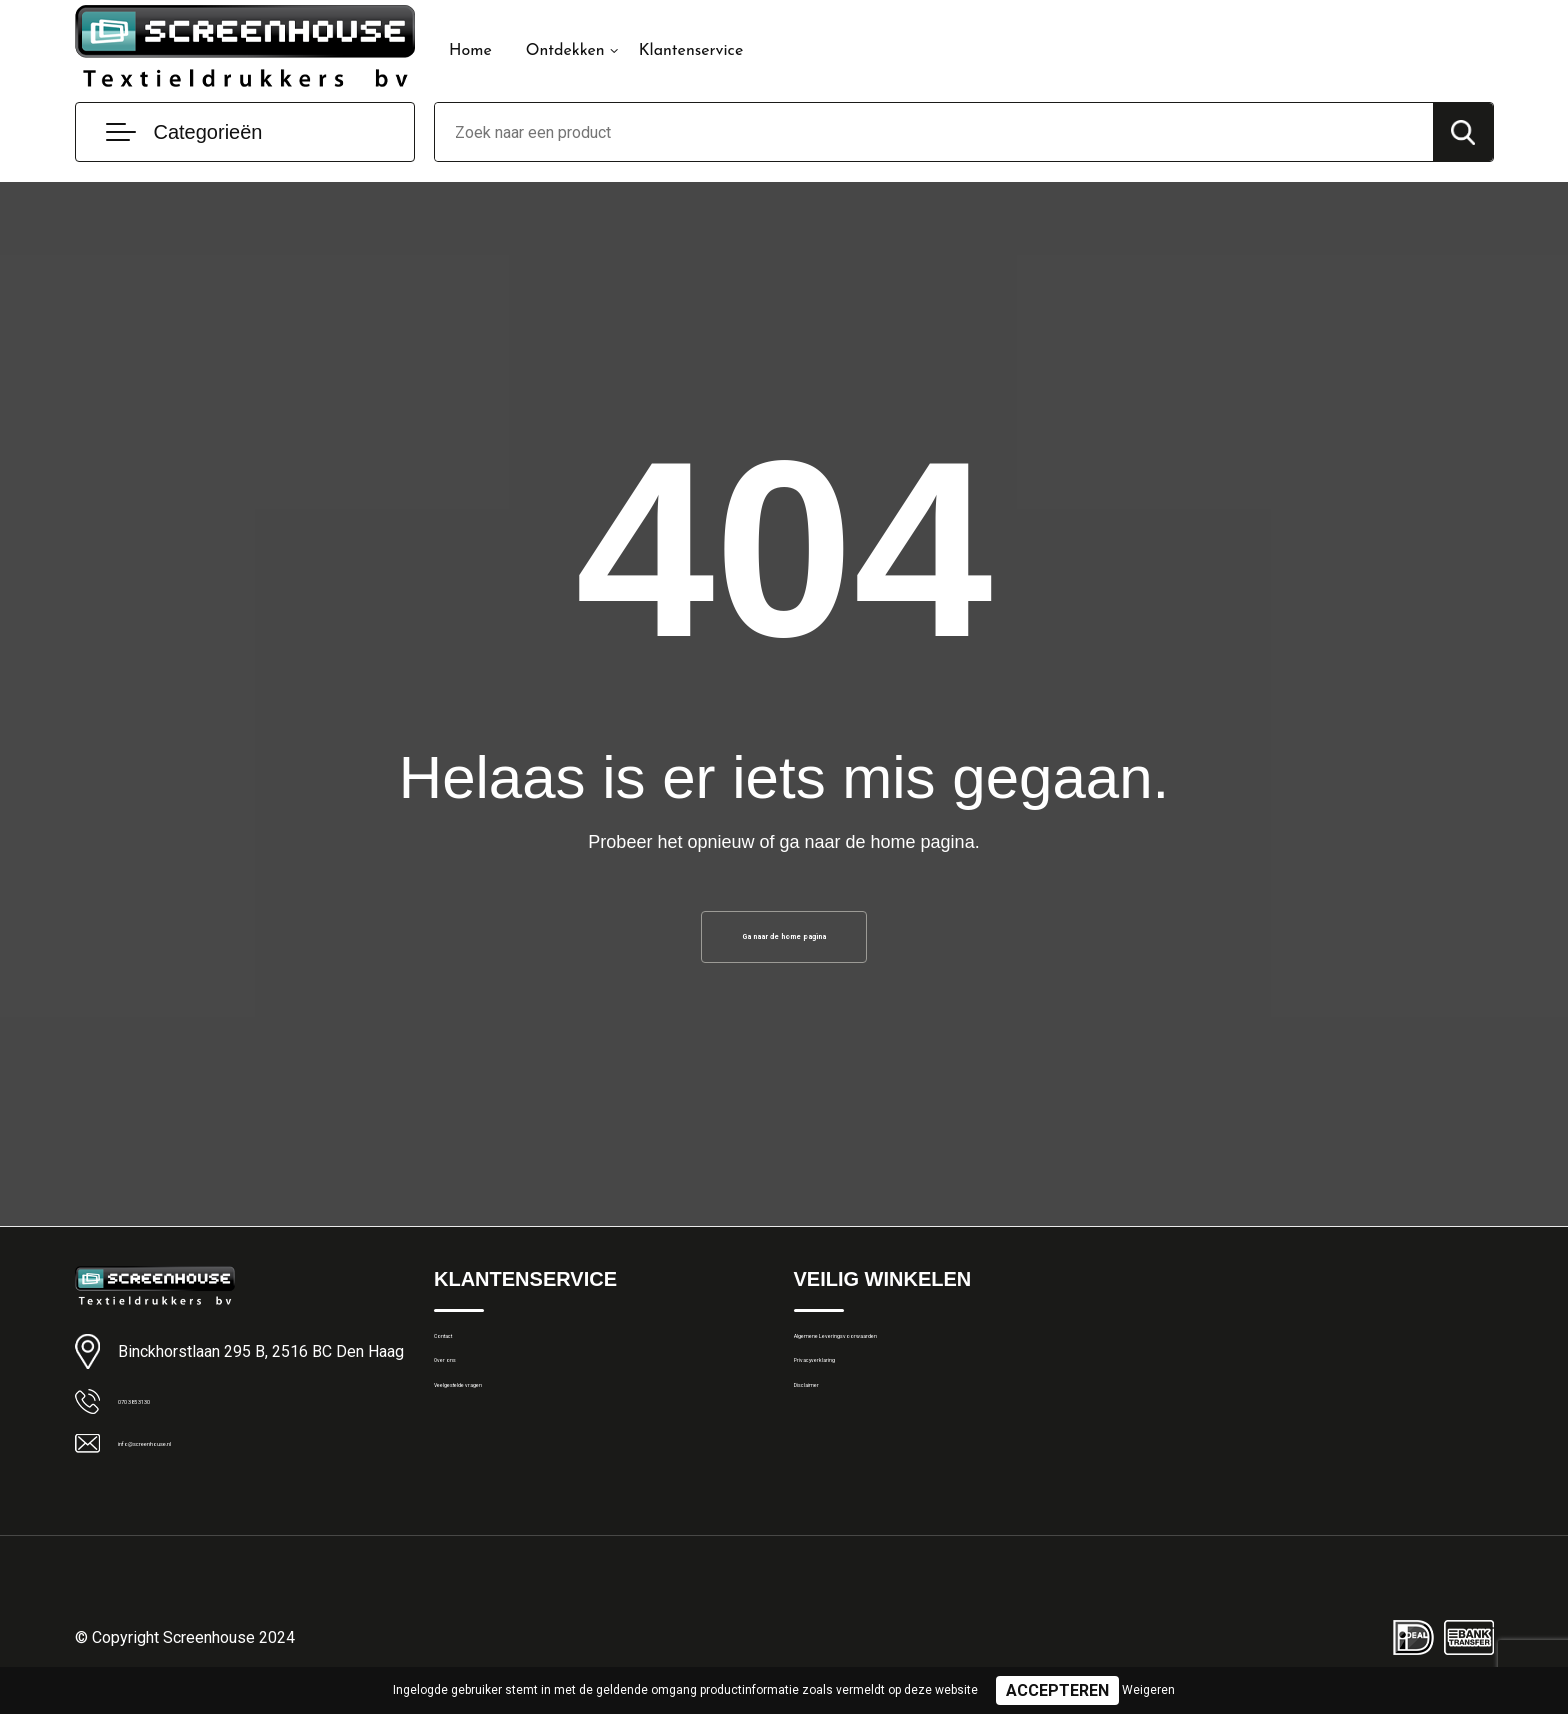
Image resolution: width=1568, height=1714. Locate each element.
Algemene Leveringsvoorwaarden (903, 1360)
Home (470, 51)
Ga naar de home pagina (784, 943)
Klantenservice (691, 51)
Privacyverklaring (848, 1403)
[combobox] (934, 132)
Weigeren (1148, 1690)
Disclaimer (828, 1446)
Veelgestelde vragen (500, 1446)
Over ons (463, 1403)
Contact (460, 1360)
